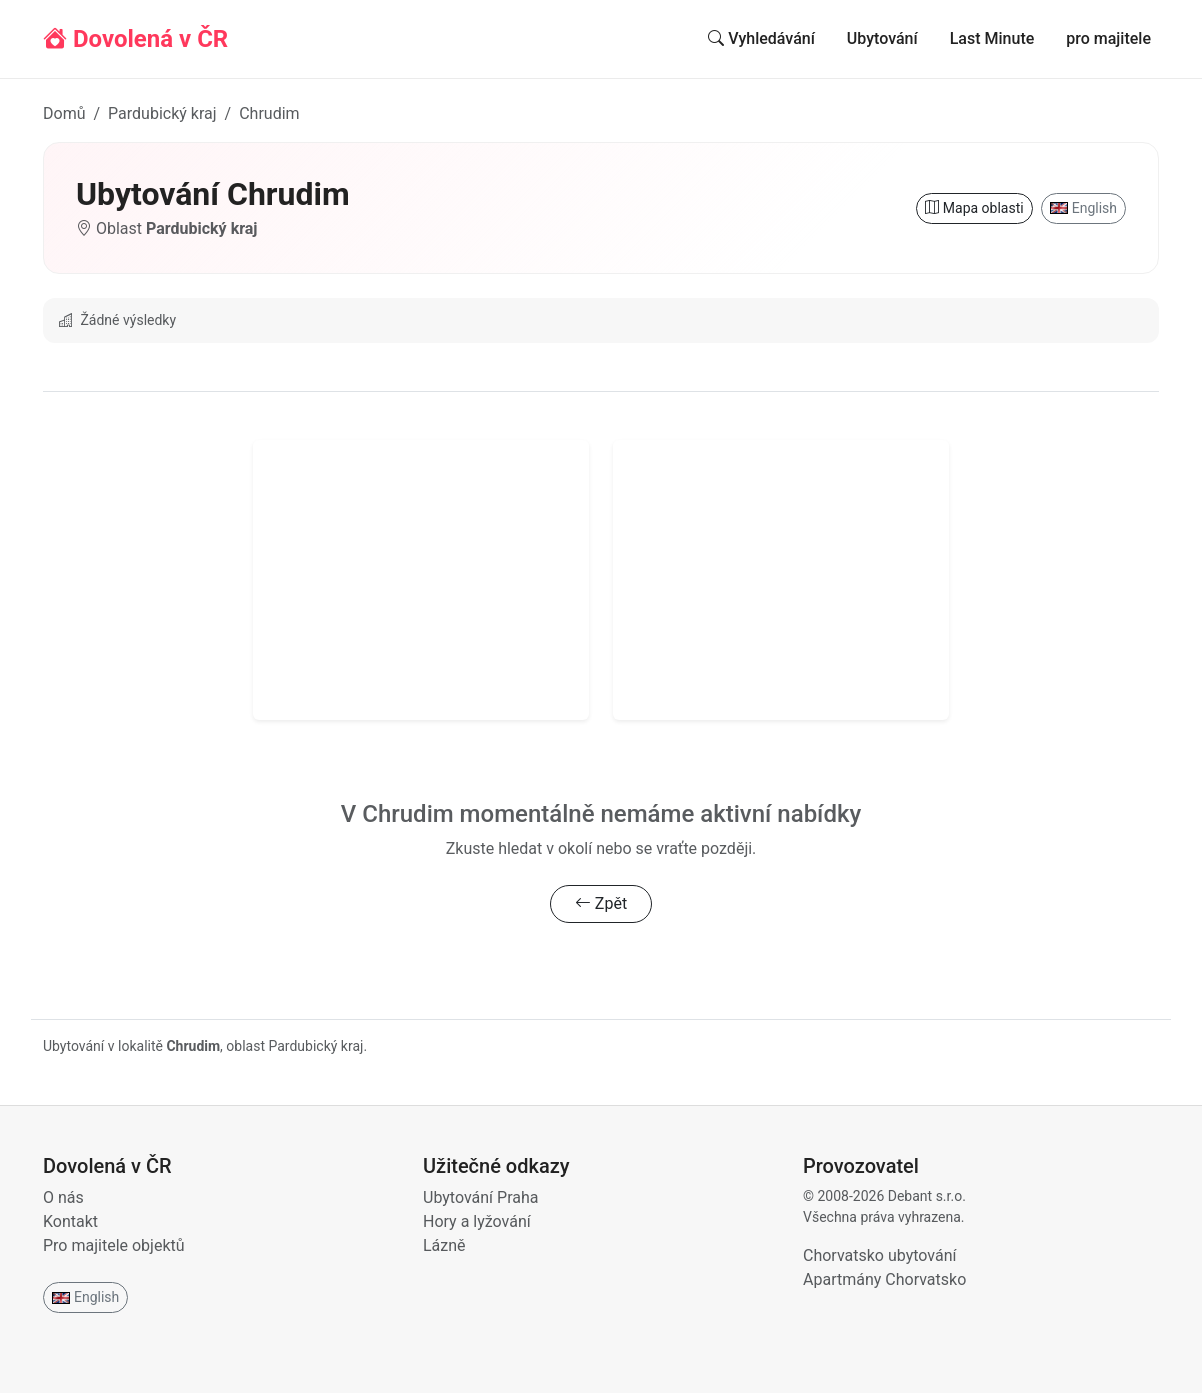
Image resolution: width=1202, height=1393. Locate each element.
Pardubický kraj (162, 113)
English (1083, 208)
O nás (63, 1197)
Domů (64, 113)
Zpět (601, 903)
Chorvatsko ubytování (879, 1255)
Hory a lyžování (477, 1221)
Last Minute (992, 38)
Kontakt (70, 1221)
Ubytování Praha (480, 1197)
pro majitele (1108, 38)
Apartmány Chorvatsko (884, 1279)
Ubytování (882, 38)
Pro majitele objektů (114, 1245)
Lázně (444, 1245)
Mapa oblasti (974, 208)
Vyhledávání (761, 38)
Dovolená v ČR (135, 39)
